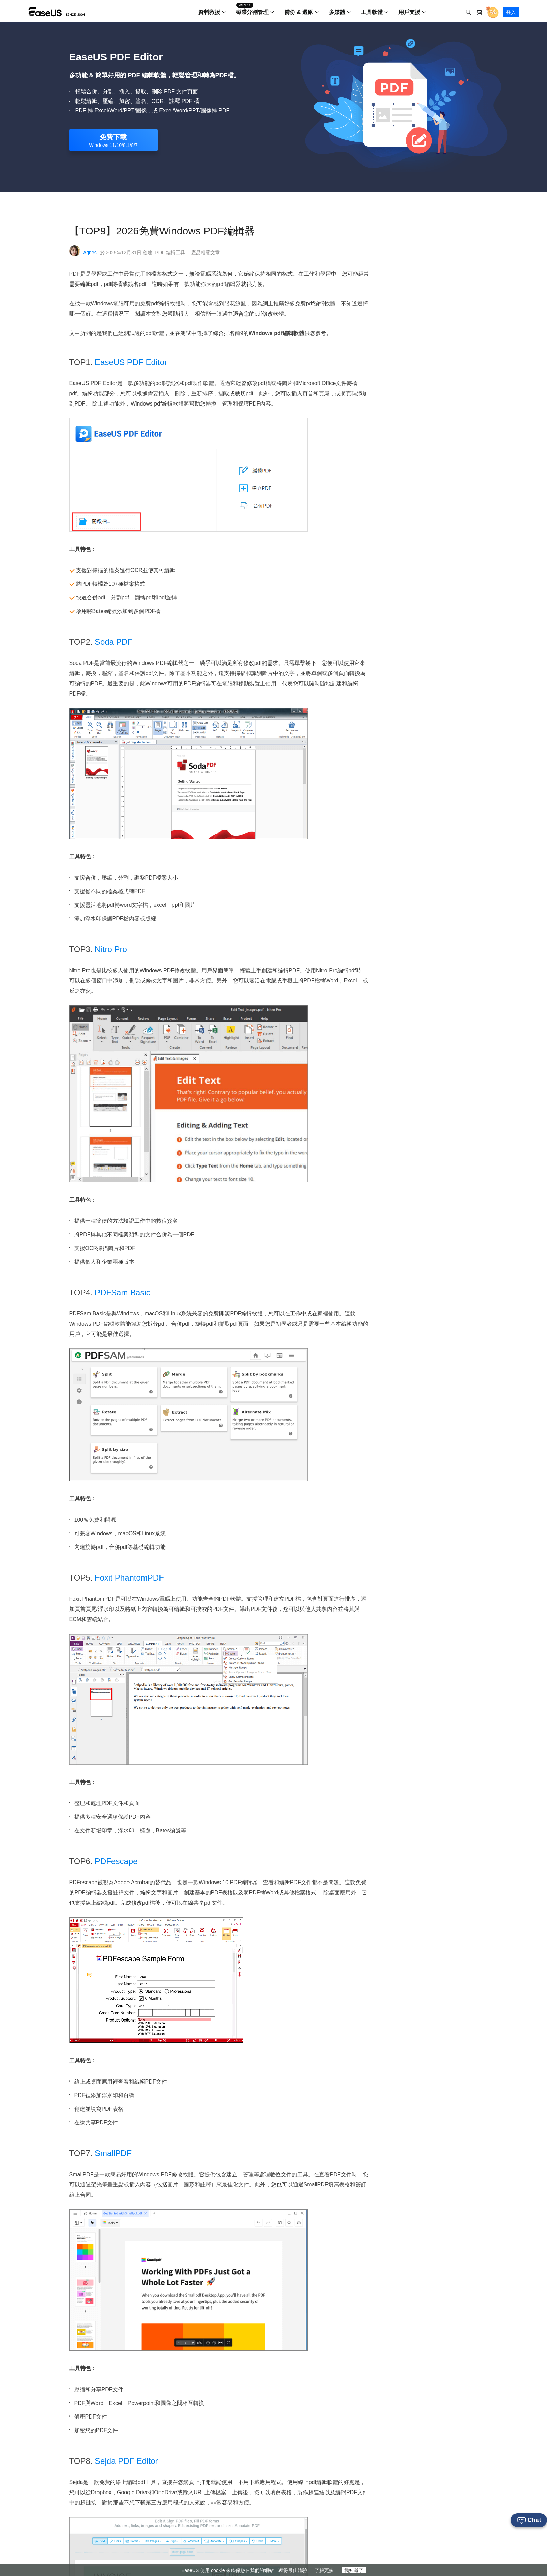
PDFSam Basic (123, 1292)
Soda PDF (114, 641)
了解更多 (324, 2570)
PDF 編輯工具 (171, 252)
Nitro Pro (112, 949)
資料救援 (209, 12)
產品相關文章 (205, 252)
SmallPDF (114, 2153)
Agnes (90, 252)
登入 (511, 12)
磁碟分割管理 (252, 12)
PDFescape (117, 1861)
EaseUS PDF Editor (132, 362)
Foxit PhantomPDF (130, 1577)
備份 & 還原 (298, 12)
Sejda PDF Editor (126, 2461)
